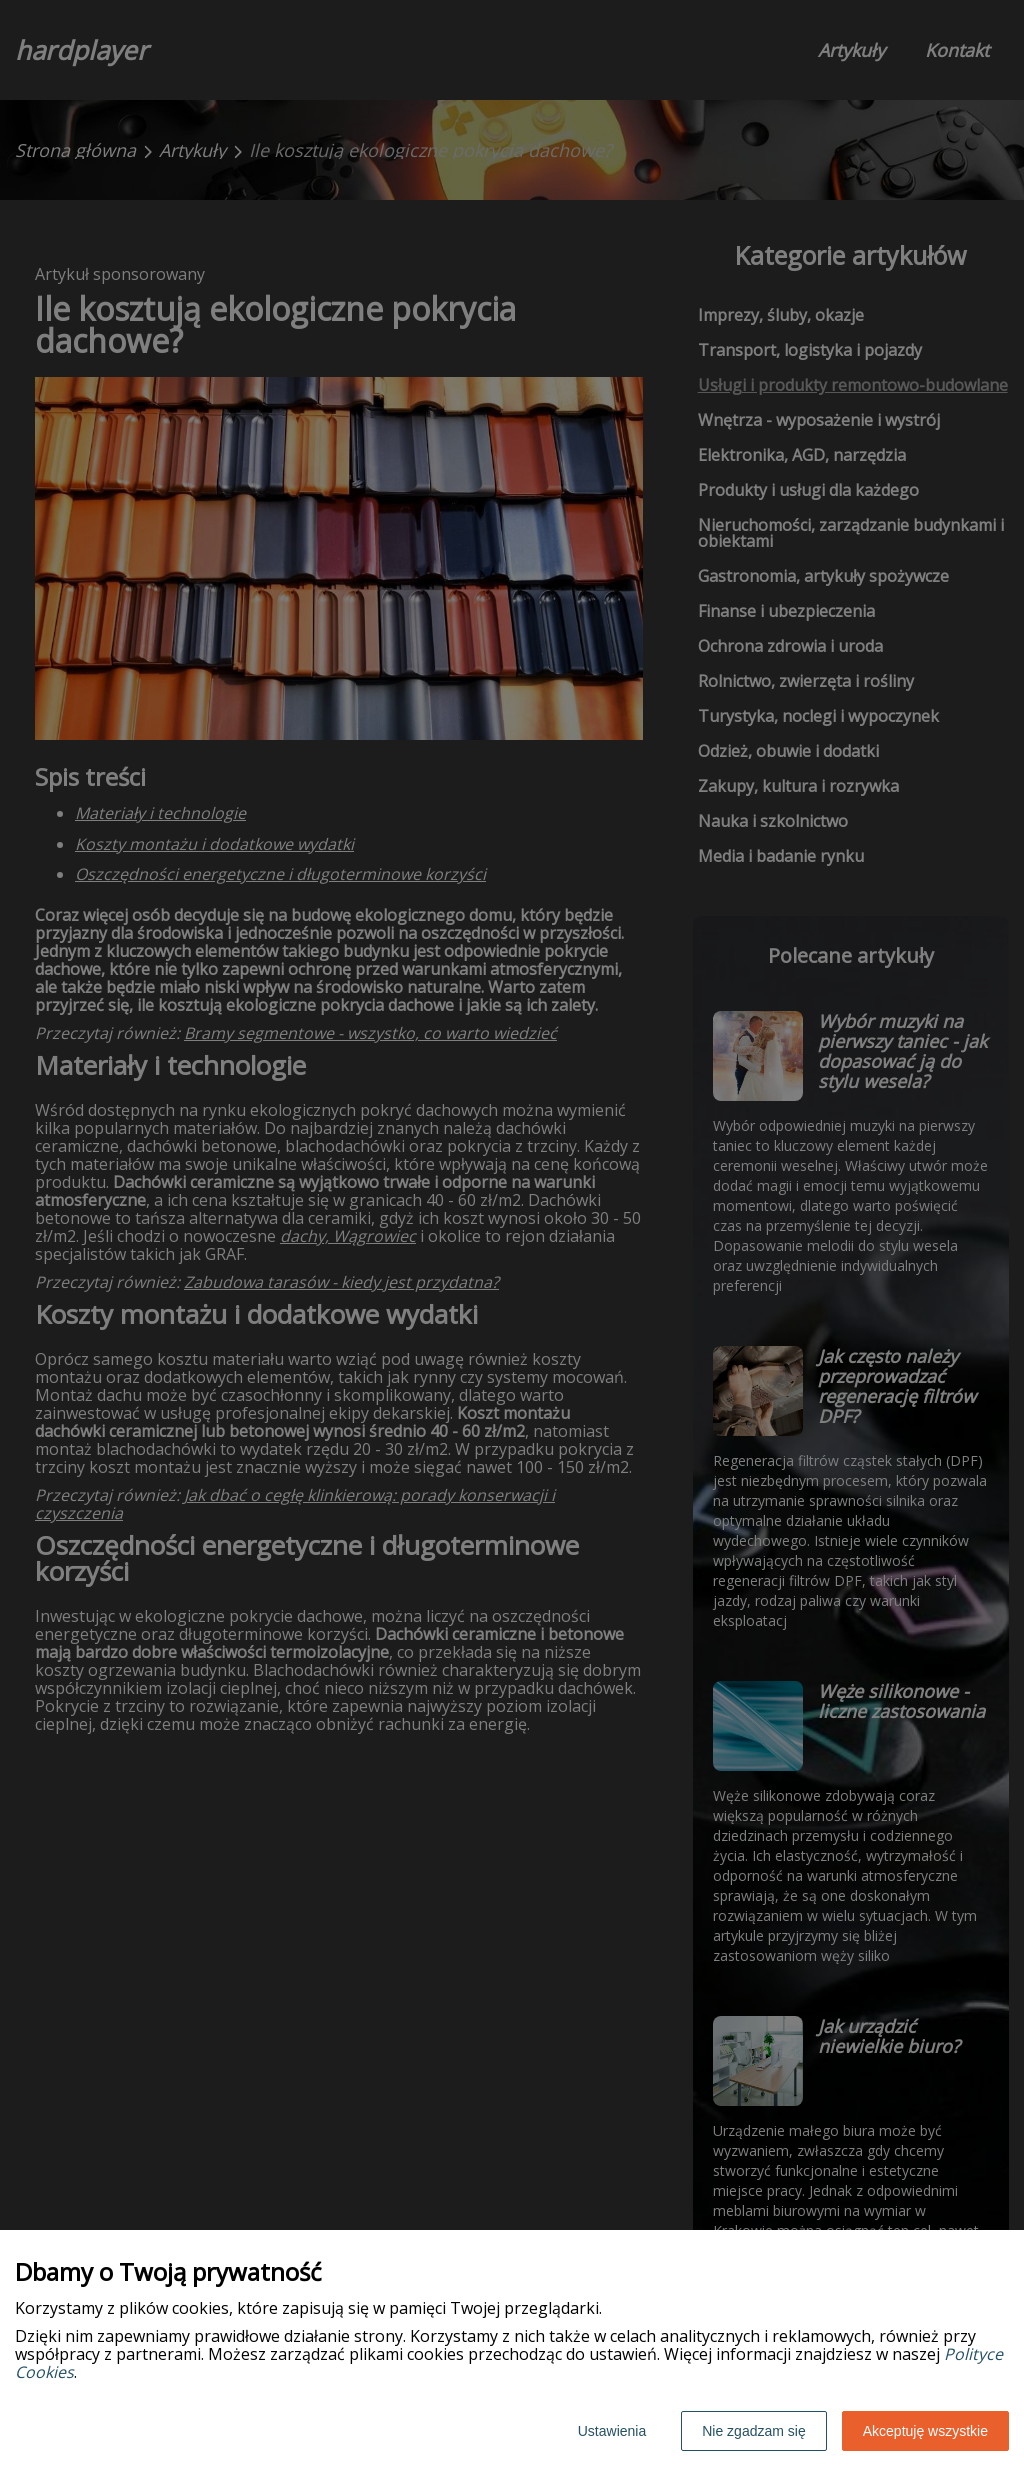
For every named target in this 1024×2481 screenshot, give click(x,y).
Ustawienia (612, 2431)
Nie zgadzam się (754, 2431)
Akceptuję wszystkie (925, 2431)
